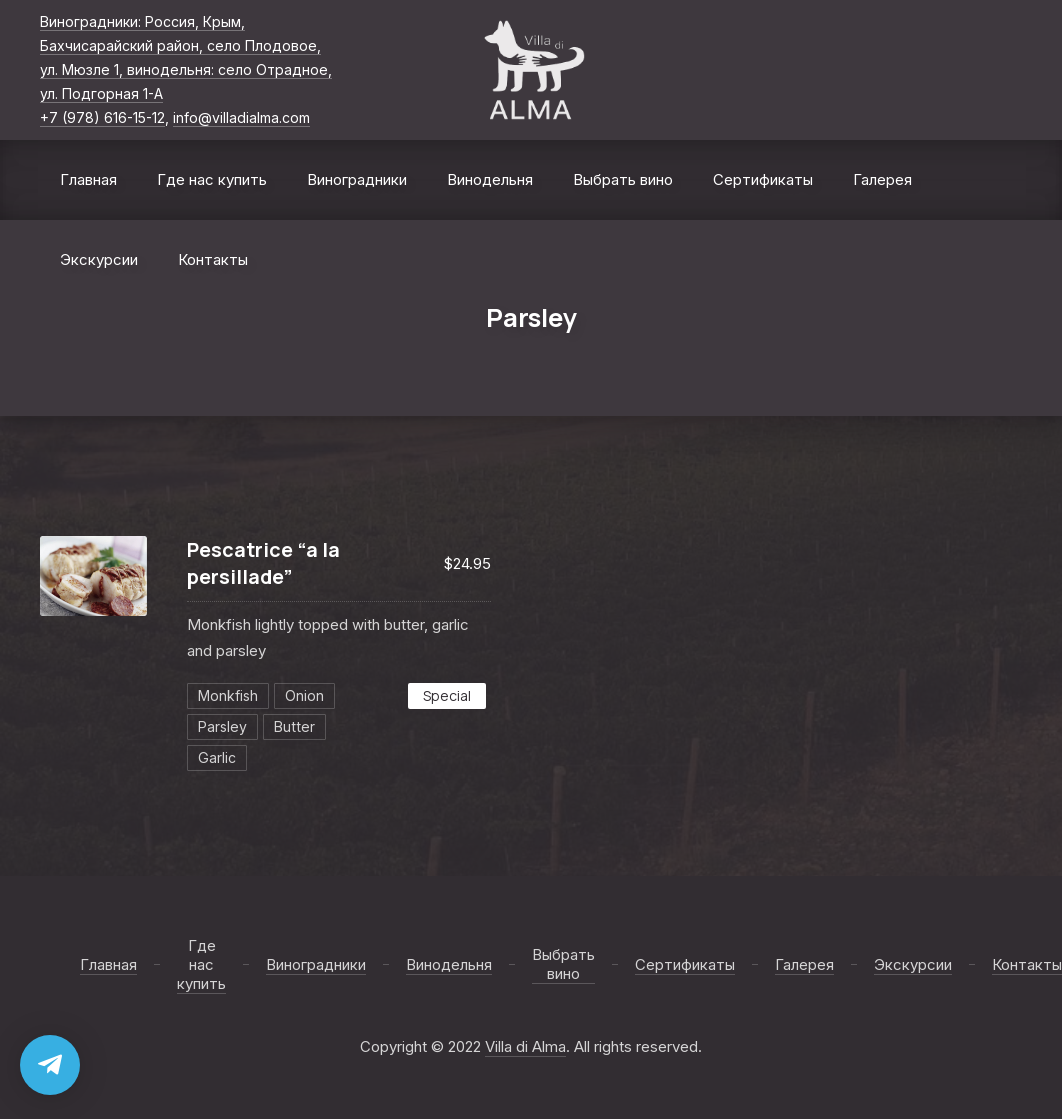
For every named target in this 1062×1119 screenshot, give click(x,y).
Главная (88, 179)
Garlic (217, 757)
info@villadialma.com (241, 117)
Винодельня (490, 179)
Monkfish (228, 695)
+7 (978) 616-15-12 (102, 117)
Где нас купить (212, 179)
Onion (304, 695)
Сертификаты (763, 179)
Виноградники (357, 179)
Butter (294, 726)
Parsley (222, 726)
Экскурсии (99, 259)
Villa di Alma (525, 1046)
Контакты (213, 259)
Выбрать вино (623, 179)
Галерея (882, 179)
